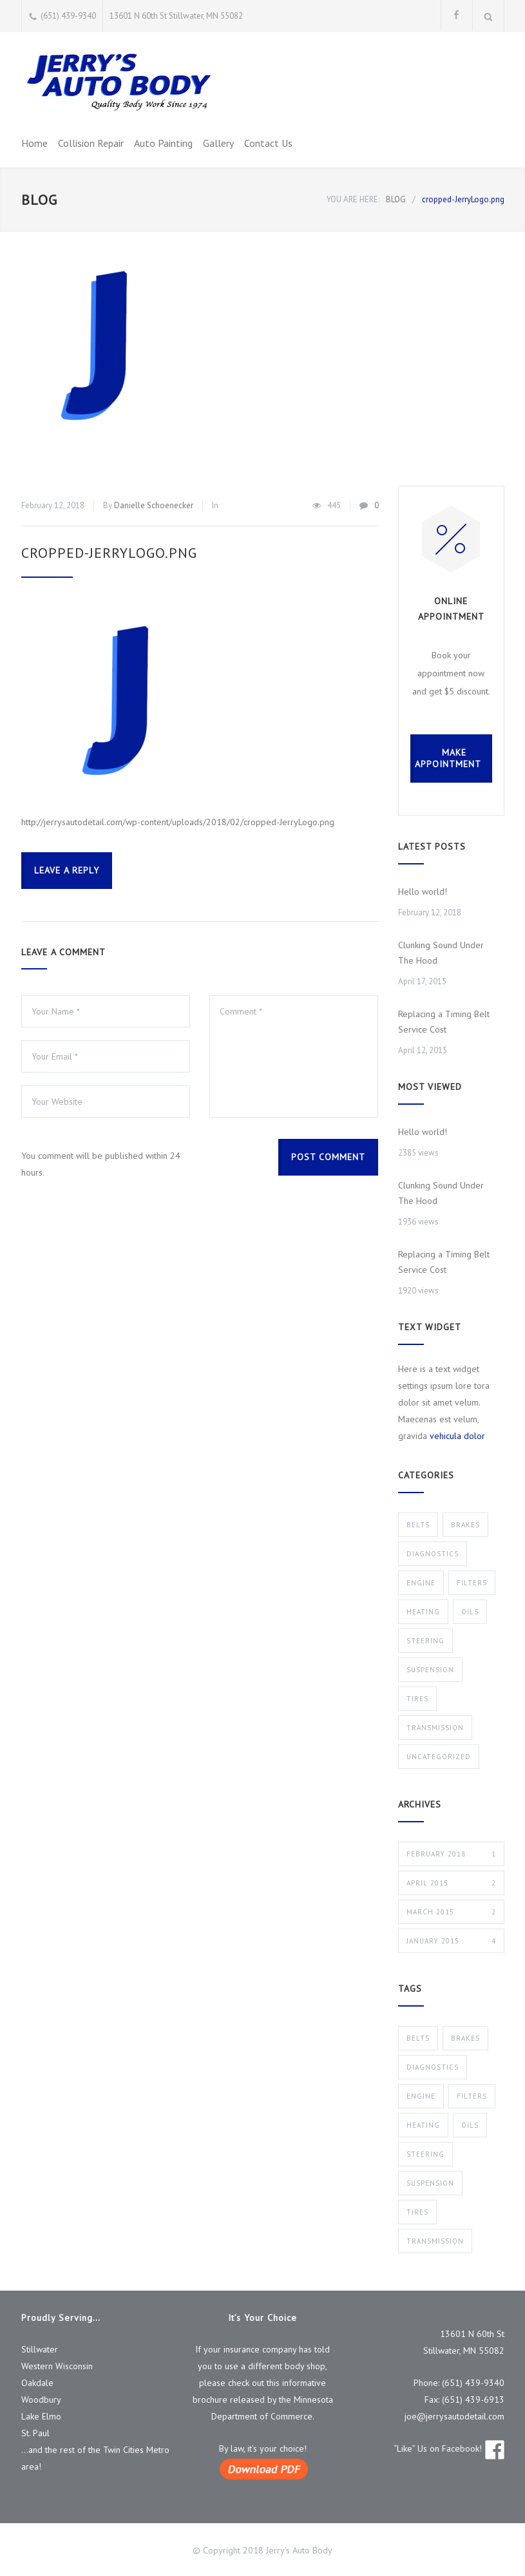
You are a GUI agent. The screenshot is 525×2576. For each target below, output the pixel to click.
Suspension (430, 1669)
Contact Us (268, 143)
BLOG (39, 200)
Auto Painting (163, 143)
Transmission (435, 1727)
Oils (470, 1611)
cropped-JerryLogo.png (109, 553)
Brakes (465, 1524)
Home (34, 143)
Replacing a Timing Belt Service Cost (444, 1021)
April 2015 (451, 1883)
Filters (472, 1582)
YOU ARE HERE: (353, 199)
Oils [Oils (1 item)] (470, 2125)
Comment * (293, 1056)
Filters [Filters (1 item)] (472, 2096)
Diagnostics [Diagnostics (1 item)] (432, 2067)
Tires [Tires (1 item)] (417, 2212)
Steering (425, 1640)
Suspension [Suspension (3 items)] (430, 2183)
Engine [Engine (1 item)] (420, 2096)
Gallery (218, 143)
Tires (417, 1698)
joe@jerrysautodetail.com (454, 2416)
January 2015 (451, 1941)
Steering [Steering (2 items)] (425, 2154)
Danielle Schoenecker (153, 505)
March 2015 (451, 1912)
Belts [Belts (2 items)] (418, 2038)
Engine (420, 1582)
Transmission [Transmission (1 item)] (435, 2241)
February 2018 (451, 1854)
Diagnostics (432, 1553)
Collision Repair (91, 143)
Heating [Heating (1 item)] (423, 2125)
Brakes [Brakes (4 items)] (465, 2038)
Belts (418, 1524)
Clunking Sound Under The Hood (441, 952)
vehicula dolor (457, 1436)
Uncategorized (438, 1756)
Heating (423, 1611)
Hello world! (422, 891)
